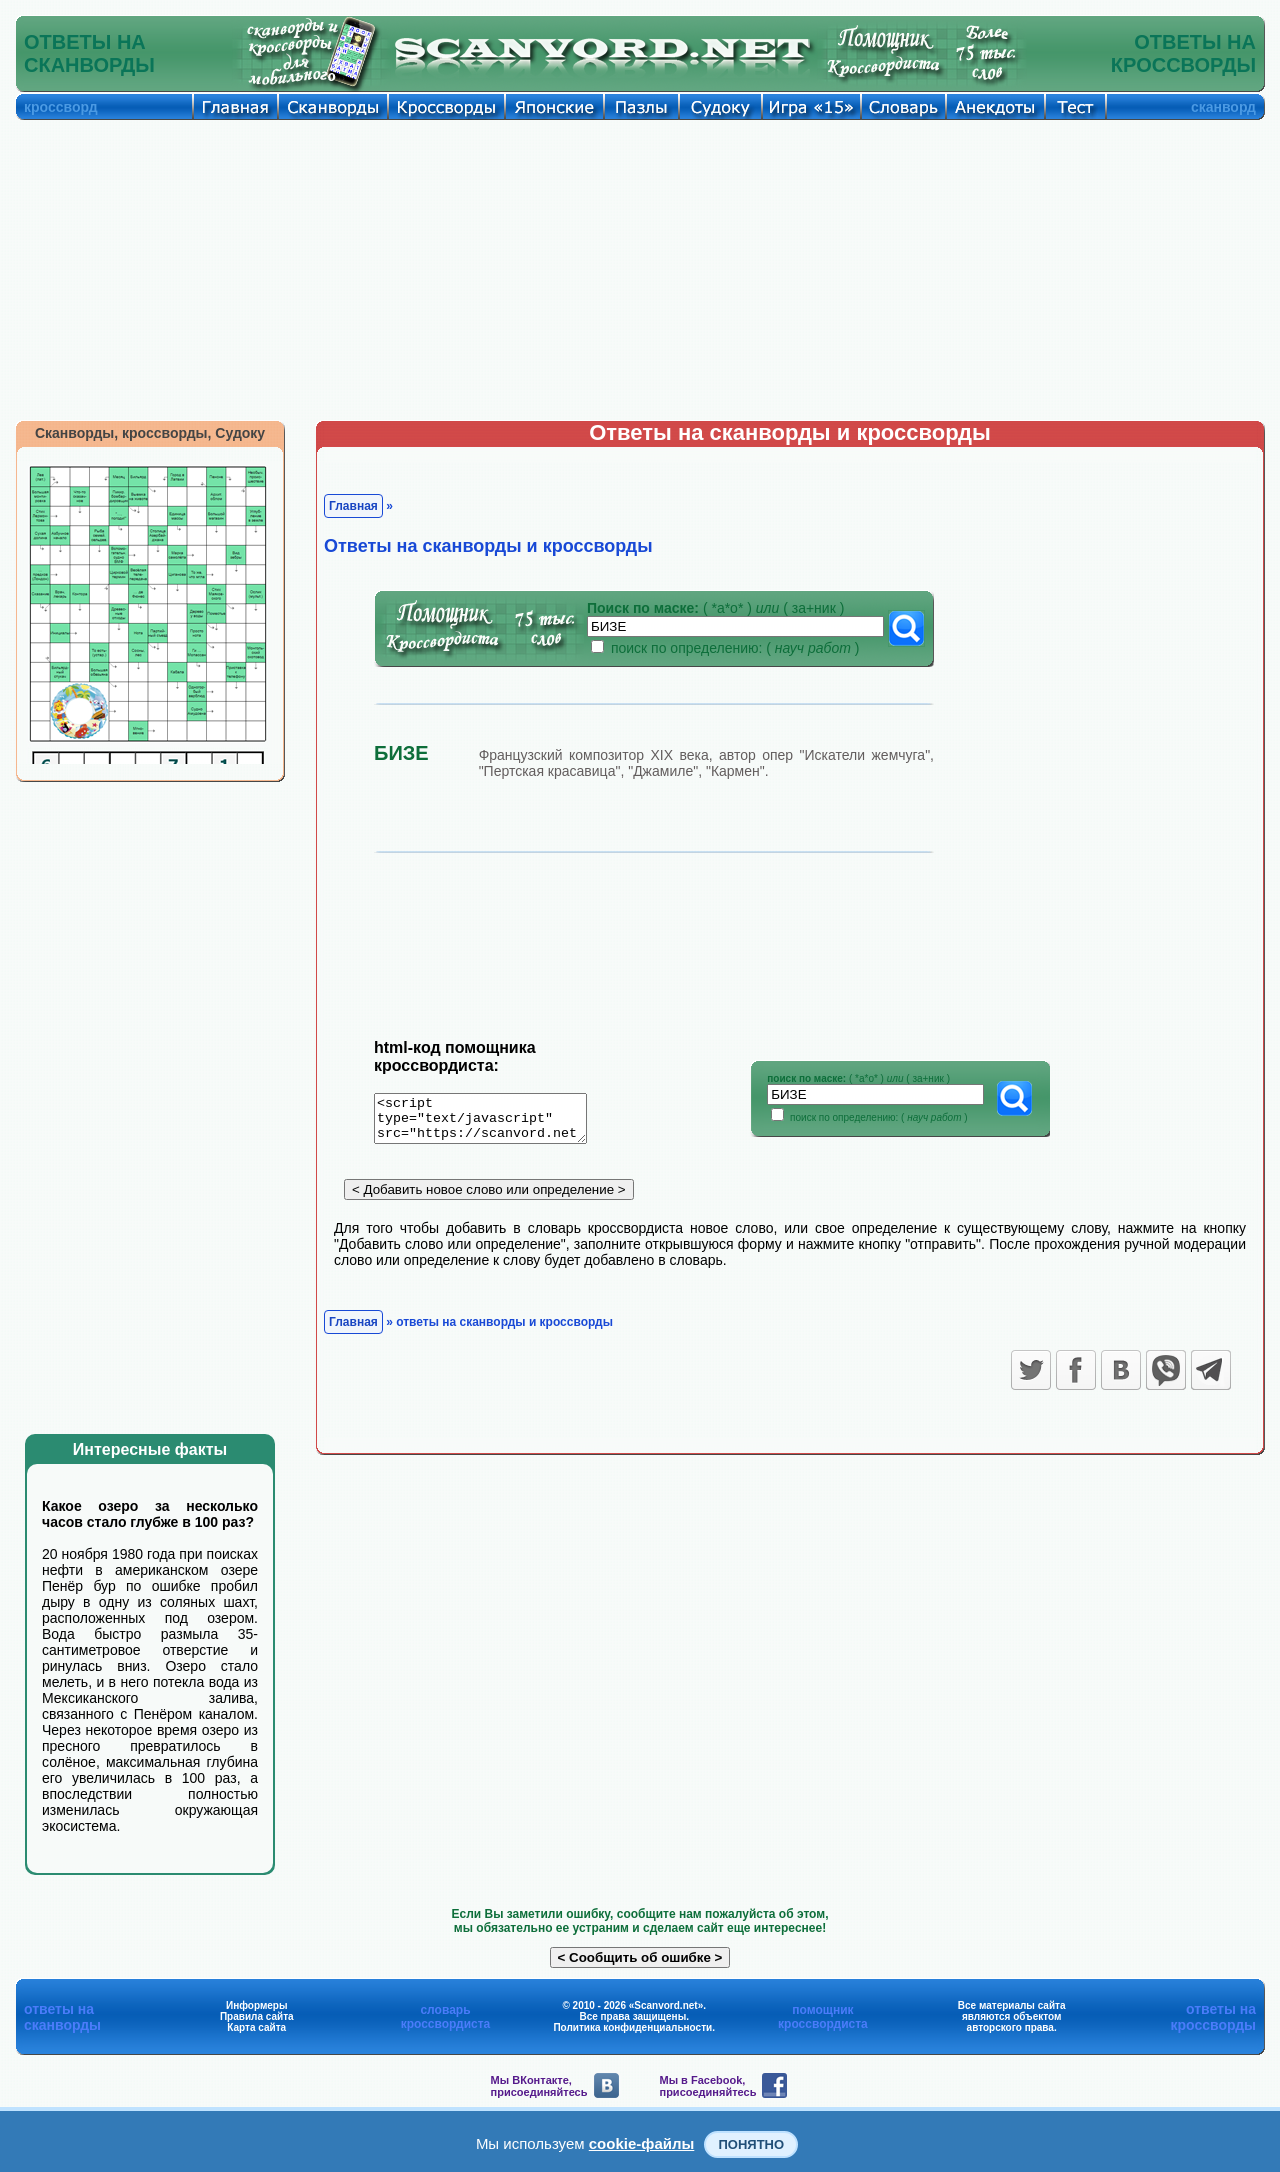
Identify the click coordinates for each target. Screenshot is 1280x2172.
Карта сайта (256, 2027)
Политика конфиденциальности (632, 2027)
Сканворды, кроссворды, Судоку (150, 433)
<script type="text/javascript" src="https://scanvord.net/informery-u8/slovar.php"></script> (492, 1122)
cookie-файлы (642, 2143)
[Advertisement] (640, 270)
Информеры (257, 2005)
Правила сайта (257, 2016)
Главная (353, 506)
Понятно (751, 2144)
